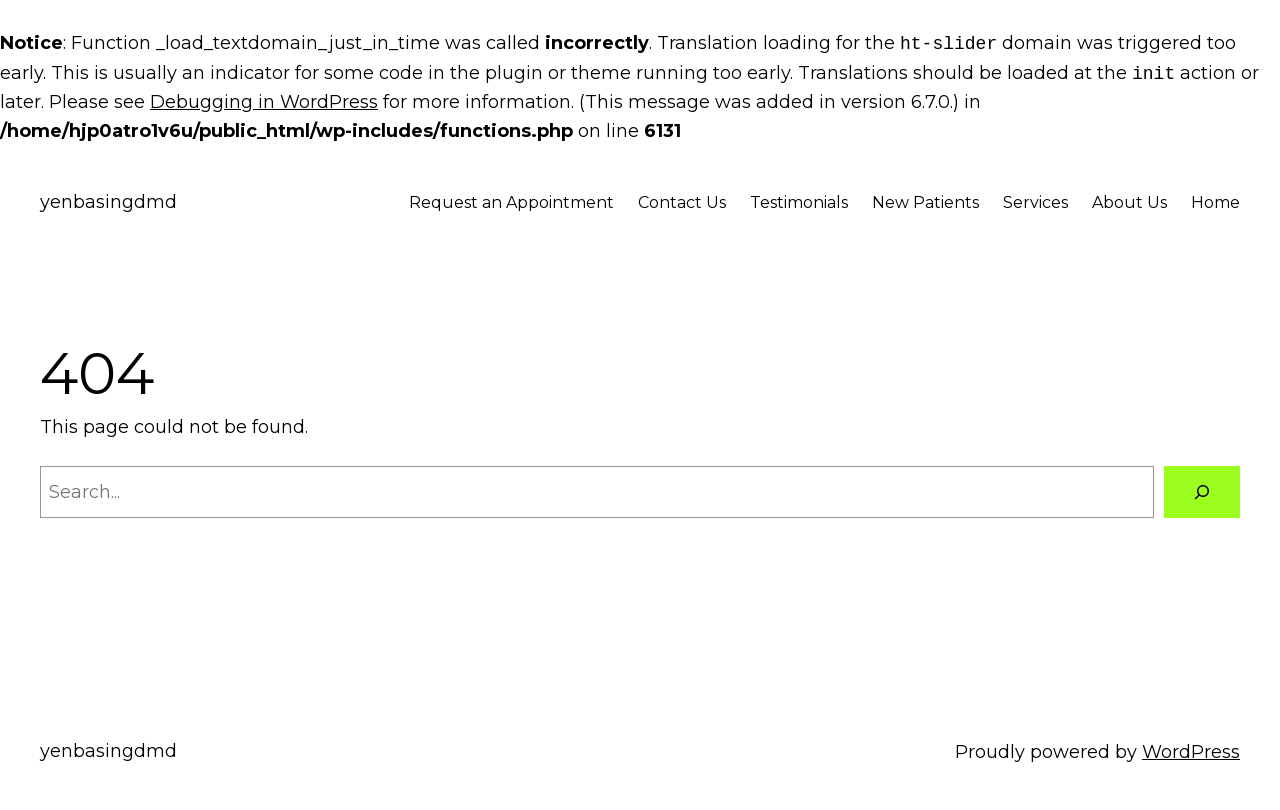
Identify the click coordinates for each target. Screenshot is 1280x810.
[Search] (1202, 492)
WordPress (1191, 752)
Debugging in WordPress (264, 102)
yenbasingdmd (108, 202)
